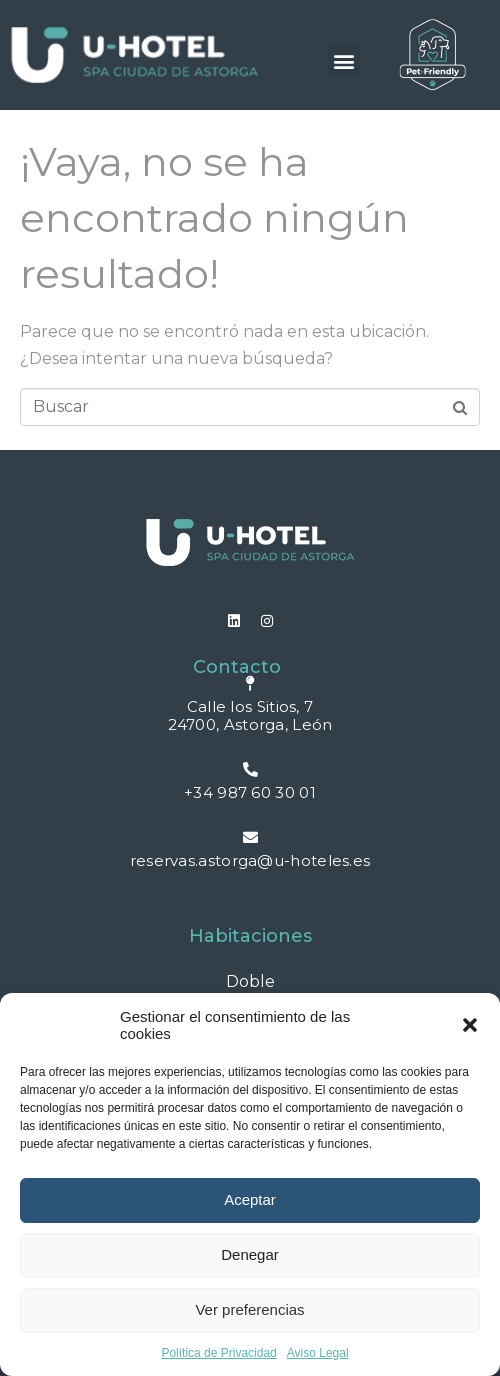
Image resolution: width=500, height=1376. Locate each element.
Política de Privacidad (218, 1353)
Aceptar (250, 1199)
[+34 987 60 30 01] (250, 769)
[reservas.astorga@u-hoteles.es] (250, 837)
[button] (470, 1025)
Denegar (250, 1254)
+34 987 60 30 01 (250, 792)
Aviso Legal (318, 1353)
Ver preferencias (249, 1309)
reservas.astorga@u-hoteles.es (250, 860)
